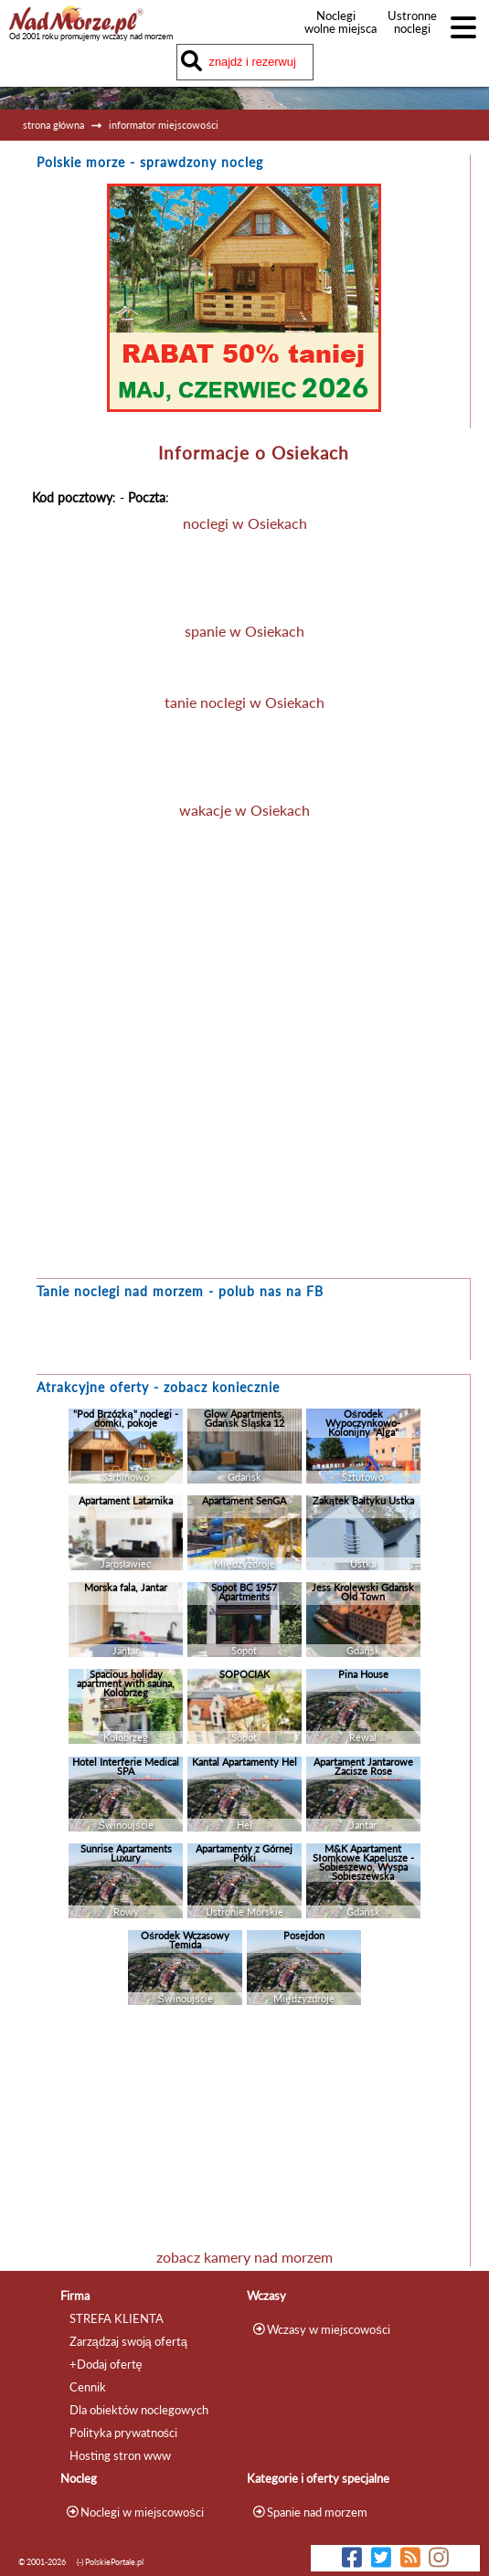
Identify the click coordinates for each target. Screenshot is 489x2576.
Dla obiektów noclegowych (138, 2409)
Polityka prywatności (123, 2432)
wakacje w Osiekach (244, 809)
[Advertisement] (244, 2131)
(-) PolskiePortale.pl (110, 2562)
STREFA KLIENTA (116, 2318)
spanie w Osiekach (244, 630)
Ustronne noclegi (412, 22)
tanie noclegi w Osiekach (244, 702)
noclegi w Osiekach (245, 523)
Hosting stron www (120, 2455)
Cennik (87, 2387)
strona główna (53, 125)
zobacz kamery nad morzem (244, 2256)
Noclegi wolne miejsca (335, 22)
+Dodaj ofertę (106, 2364)
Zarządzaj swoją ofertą (128, 2341)
